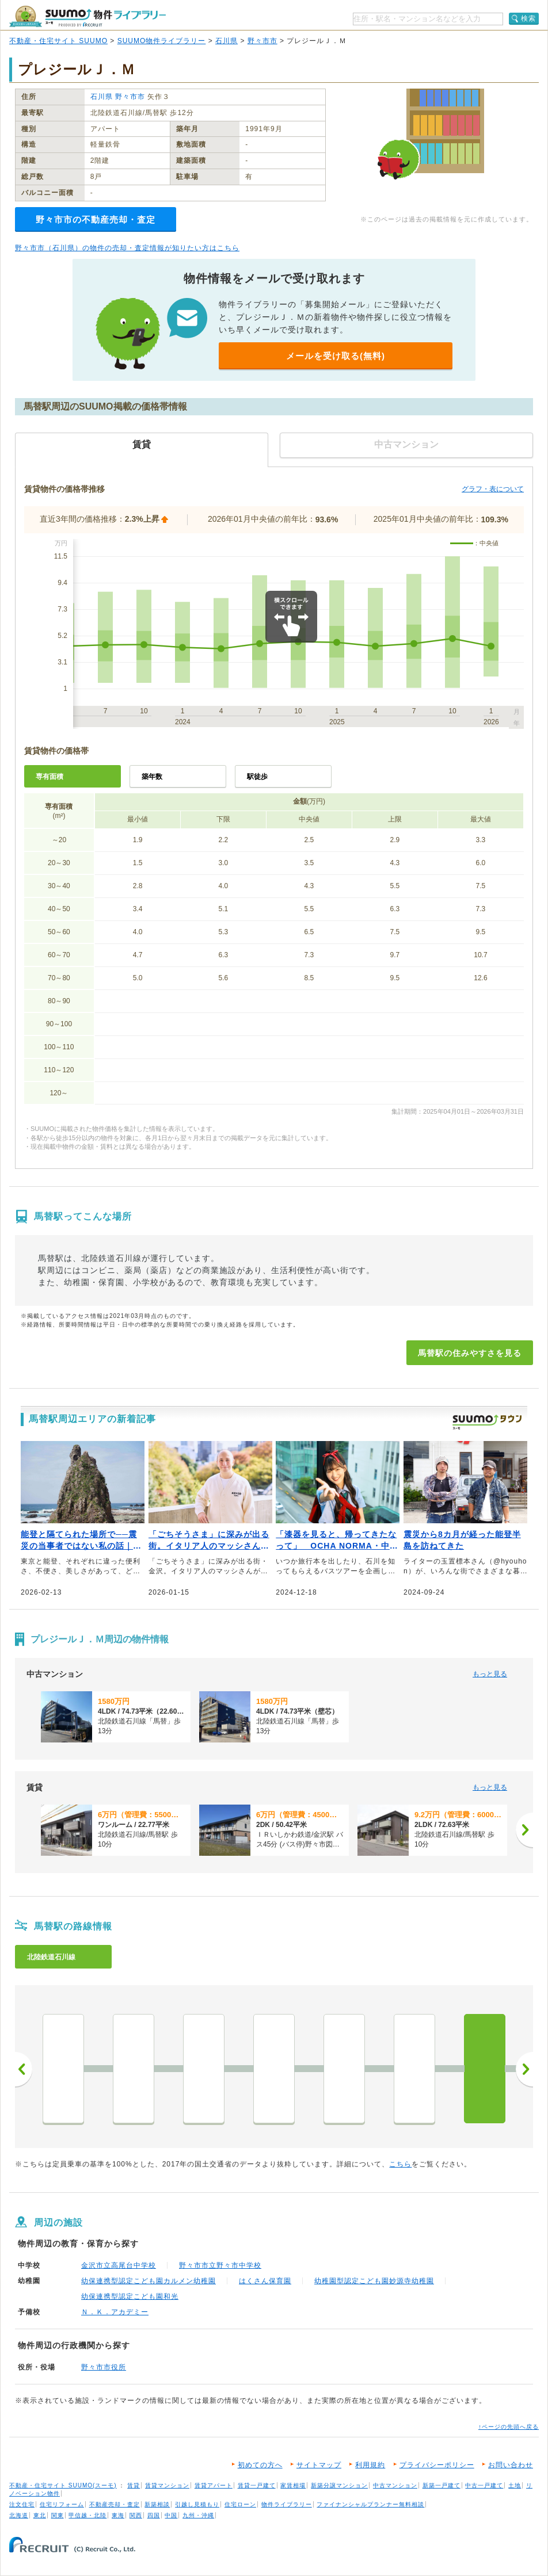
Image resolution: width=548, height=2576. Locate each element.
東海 (118, 2515)
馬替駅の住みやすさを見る (470, 1353)
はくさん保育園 (265, 2281)
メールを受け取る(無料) (335, 356)
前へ (23, 2069)
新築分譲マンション (339, 2485)
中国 (171, 2515)
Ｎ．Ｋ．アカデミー (115, 2312)
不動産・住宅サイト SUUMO (58, 41)
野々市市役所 (103, 2367)
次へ (524, 2069)
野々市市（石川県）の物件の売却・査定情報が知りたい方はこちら (127, 248)
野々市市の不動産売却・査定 (95, 219)
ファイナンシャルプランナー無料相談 (370, 2504)
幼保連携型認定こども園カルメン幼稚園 (148, 2281)
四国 (153, 2515)
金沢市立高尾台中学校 (118, 2265)
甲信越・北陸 (87, 2515)
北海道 (18, 2515)
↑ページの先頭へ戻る (508, 2427)
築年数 (152, 777)
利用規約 (370, 2465)
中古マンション (395, 2485)
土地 (514, 2485)
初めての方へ (260, 2465)
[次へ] (524, 1830)
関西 (136, 2515)
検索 (528, 18)
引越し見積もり (197, 2504)
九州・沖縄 (198, 2515)
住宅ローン (240, 2504)
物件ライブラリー (286, 2504)
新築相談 (157, 2504)
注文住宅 (22, 2504)
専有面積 (49, 777)
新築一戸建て (442, 2485)
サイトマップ (318, 2465)
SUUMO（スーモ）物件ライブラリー (87, 16)
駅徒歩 (257, 777)
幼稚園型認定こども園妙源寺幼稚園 (374, 2281)
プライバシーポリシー (436, 2465)
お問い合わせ (510, 2465)
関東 (57, 2515)
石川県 (226, 41)
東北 (39, 2515)
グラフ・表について (493, 489)
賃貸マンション (167, 2485)
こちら (400, 2164)
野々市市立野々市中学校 (220, 2265)
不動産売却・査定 (114, 2504)
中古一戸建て (484, 2485)
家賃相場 (293, 2485)
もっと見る (490, 1674)
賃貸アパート (214, 2485)
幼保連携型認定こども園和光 (129, 2296)
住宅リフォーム (62, 2504)
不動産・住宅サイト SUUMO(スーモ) (63, 2485)
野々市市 (262, 41)
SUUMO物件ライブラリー (161, 41)
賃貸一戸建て (257, 2485)
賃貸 (133, 2485)
